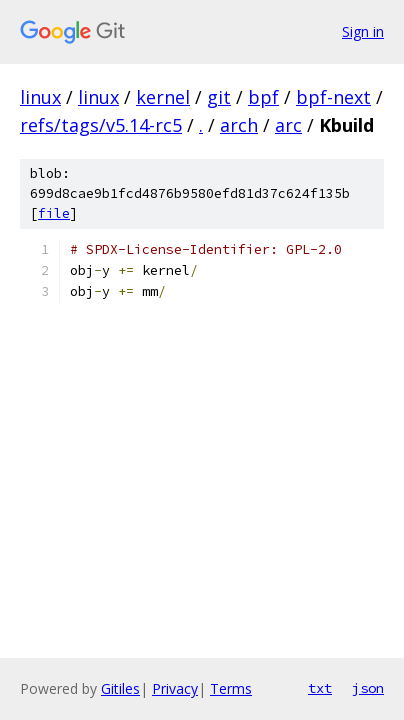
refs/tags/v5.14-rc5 (101, 125)
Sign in (363, 31)
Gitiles (120, 688)
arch (239, 125)
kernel (163, 97)
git (219, 97)
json (368, 688)
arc (288, 125)
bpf (263, 97)
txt (320, 688)
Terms (231, 688)
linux (40, 97)
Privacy (175, 688)
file (54, 213)
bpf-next (333, 97)
